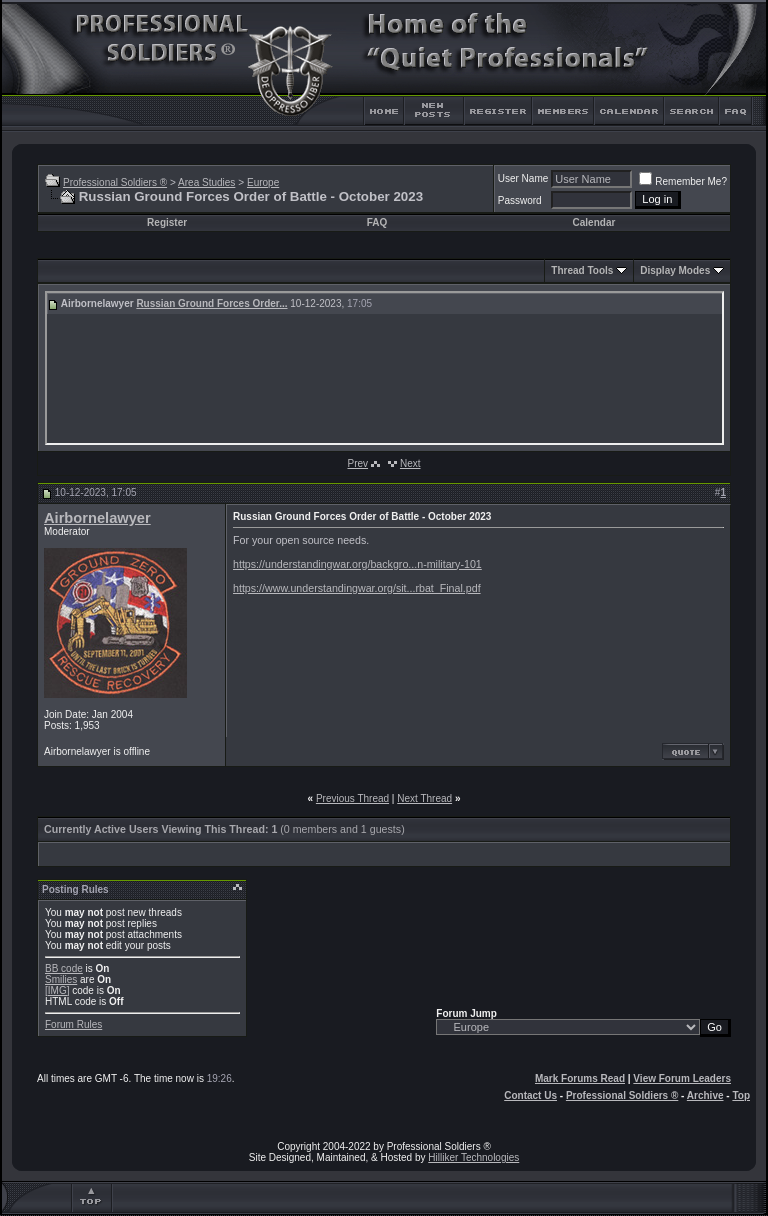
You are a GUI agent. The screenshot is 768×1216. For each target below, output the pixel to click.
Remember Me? (683, 181)
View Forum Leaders (682, 1078)
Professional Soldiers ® (115, 182)
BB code (64, 968)
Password (520, 200)
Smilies (61, 979)
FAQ (377, 222)
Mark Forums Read (580, 1078)
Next (410, 463)
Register (167, 222)
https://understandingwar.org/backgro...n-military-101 (357, 564)
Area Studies (206, 182)
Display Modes (675, 270)
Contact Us (530, 1095)
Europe (263, 182)
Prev (357, 463)
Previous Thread (352, 798)
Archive (705, 1095)
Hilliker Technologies (473, 1157)
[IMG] (57, 990)
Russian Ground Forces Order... (211, 303)
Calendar (594, 222)
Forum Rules (73, 1024)
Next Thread (424, 798)
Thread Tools (582, 270)
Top (741, 1095)
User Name (523, 178)
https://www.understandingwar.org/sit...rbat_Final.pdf (357, 588)
